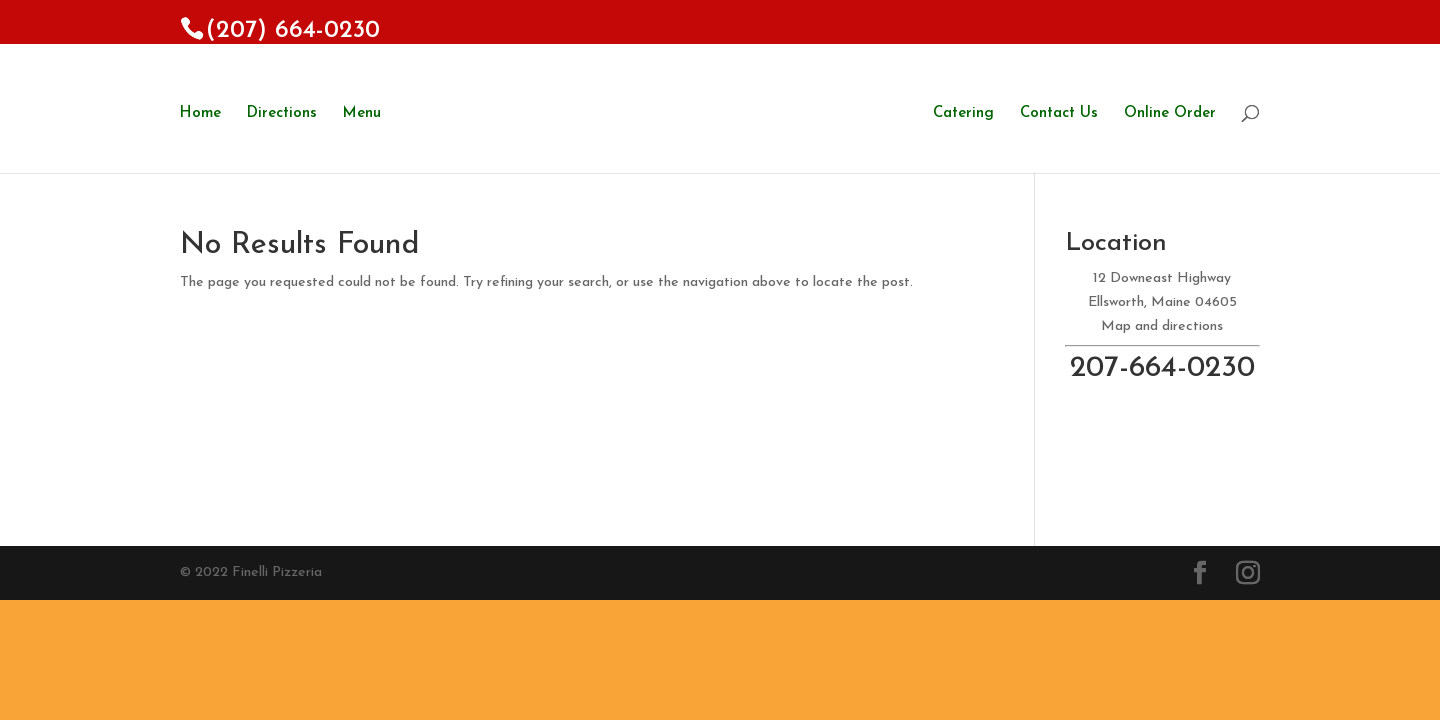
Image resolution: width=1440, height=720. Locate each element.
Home (200, 114)
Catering (963, 114)
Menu (362, 114)
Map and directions (1162, 326)
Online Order (1170, 114)
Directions (282, 114)
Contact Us (1059, 114)
